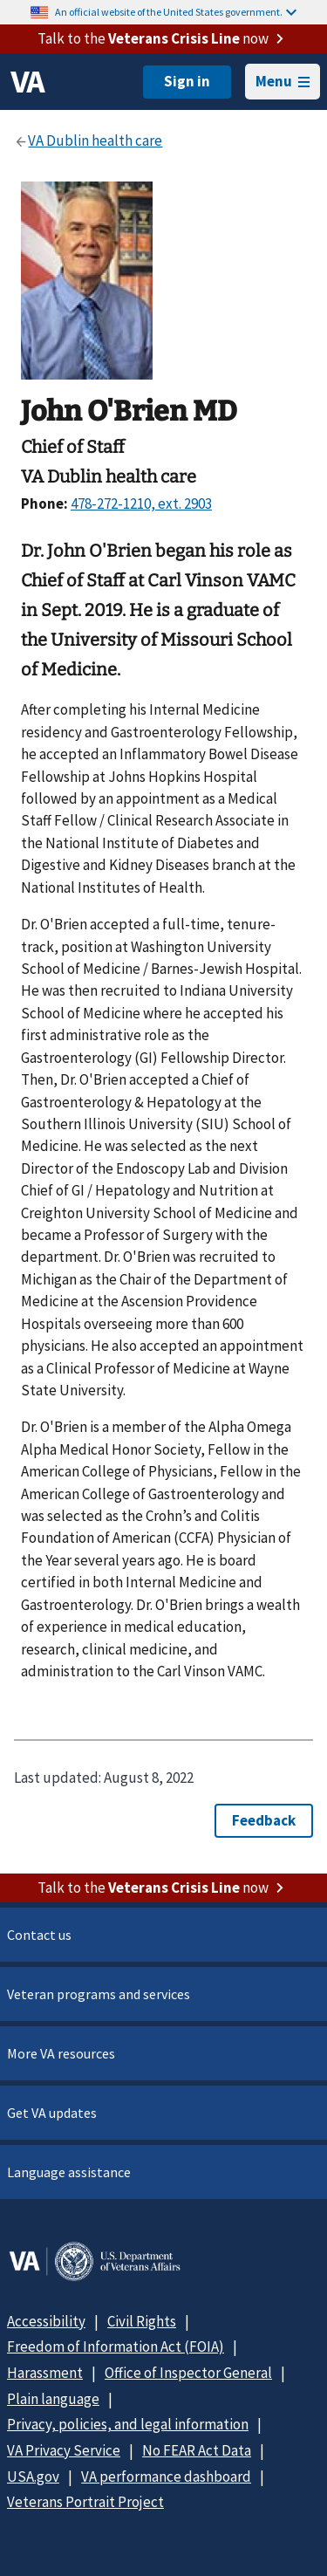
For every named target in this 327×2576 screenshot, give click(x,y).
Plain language (53, 2398)
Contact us (39, 1934)
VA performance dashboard (166, 2476)
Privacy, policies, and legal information (128, 2424)
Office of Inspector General (188, 2372)
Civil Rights (141, 2321)
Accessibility (46, 2321)
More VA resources (61, 2053)
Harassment (45, 2372)
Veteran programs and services (98, 1994)
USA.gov (33, 2476)
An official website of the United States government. (175, 11)
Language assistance (69, 2172)
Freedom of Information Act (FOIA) (115, 2346)
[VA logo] (27, 82)
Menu (282, 81)
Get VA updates (52, 2112)
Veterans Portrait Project (85, 2501)
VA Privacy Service (63, 2450)
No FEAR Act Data (196, 2450)
